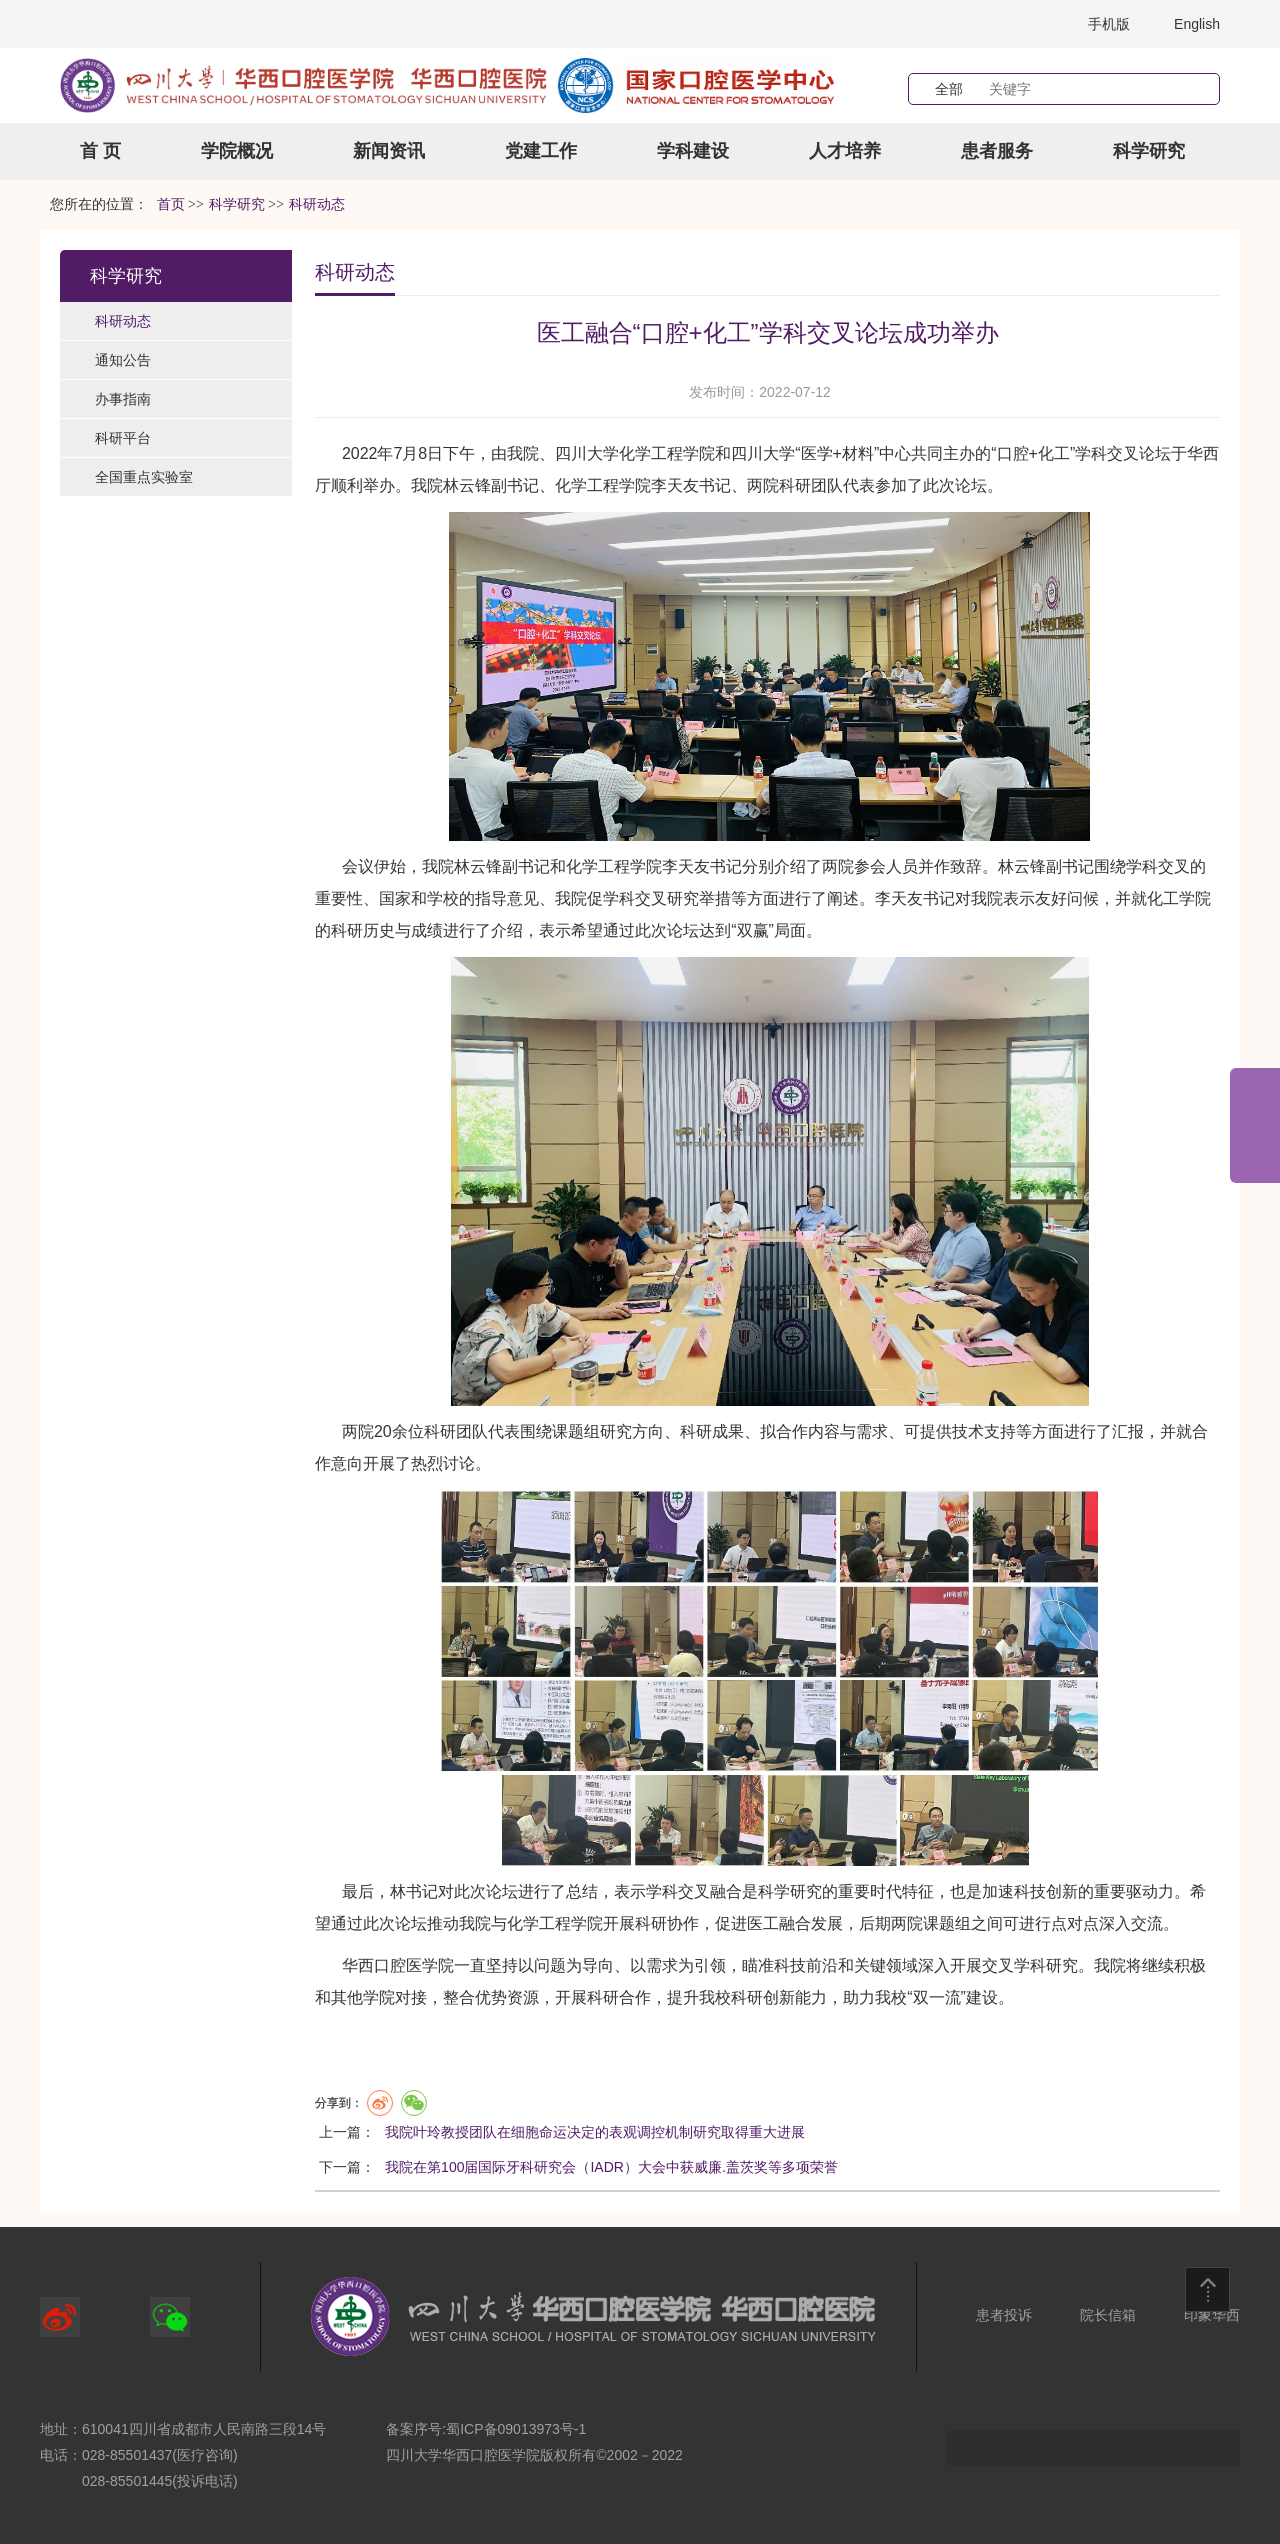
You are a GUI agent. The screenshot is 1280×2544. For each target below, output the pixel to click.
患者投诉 (1004, 2315)
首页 (171, 204)
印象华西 (1212, 2315)
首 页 (100, 151)
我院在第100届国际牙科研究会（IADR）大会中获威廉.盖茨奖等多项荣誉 (611, 2167)
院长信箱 (1108, 2315)
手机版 (1109, 24)
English (1197, 24)
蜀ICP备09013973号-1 (516, 2429)
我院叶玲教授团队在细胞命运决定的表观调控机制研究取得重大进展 (595, 2132)
